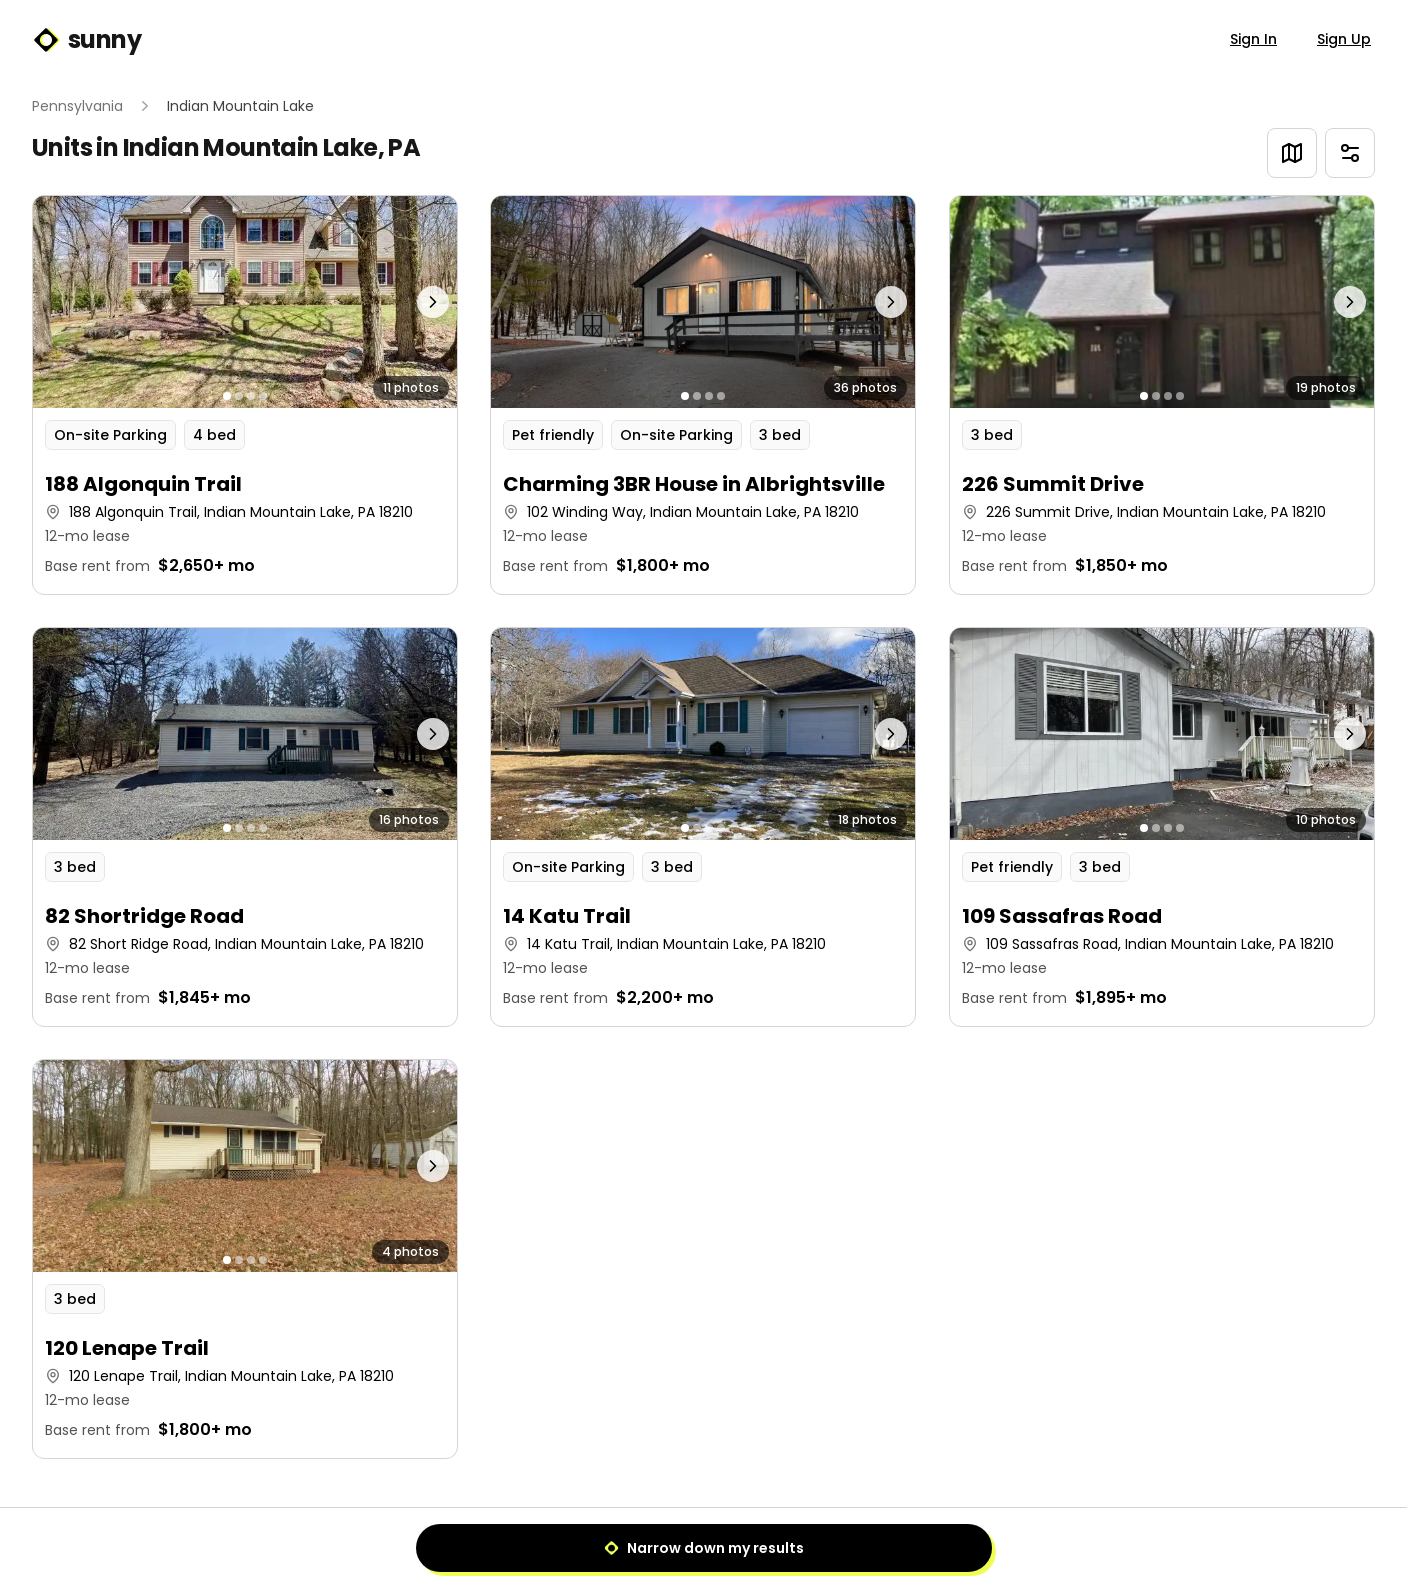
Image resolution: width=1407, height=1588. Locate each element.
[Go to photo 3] (251, 396)
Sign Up (1344, 39)
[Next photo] (404, 302)
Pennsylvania (77, 106)
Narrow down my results (704, 1548)
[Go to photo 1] (227, 396)
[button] (245, 395)
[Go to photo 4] (263, 396)
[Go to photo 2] (239, 396)
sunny (86, 40)
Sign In (1253, 39)
